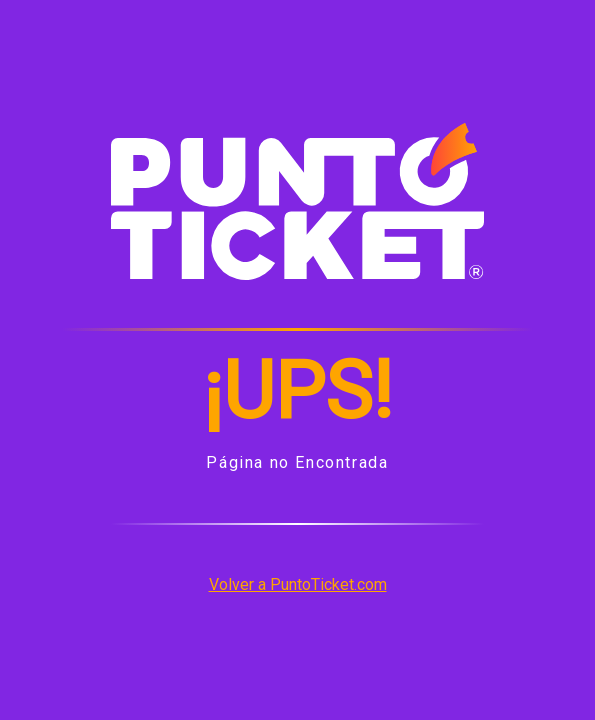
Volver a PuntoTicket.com (298, 584)
